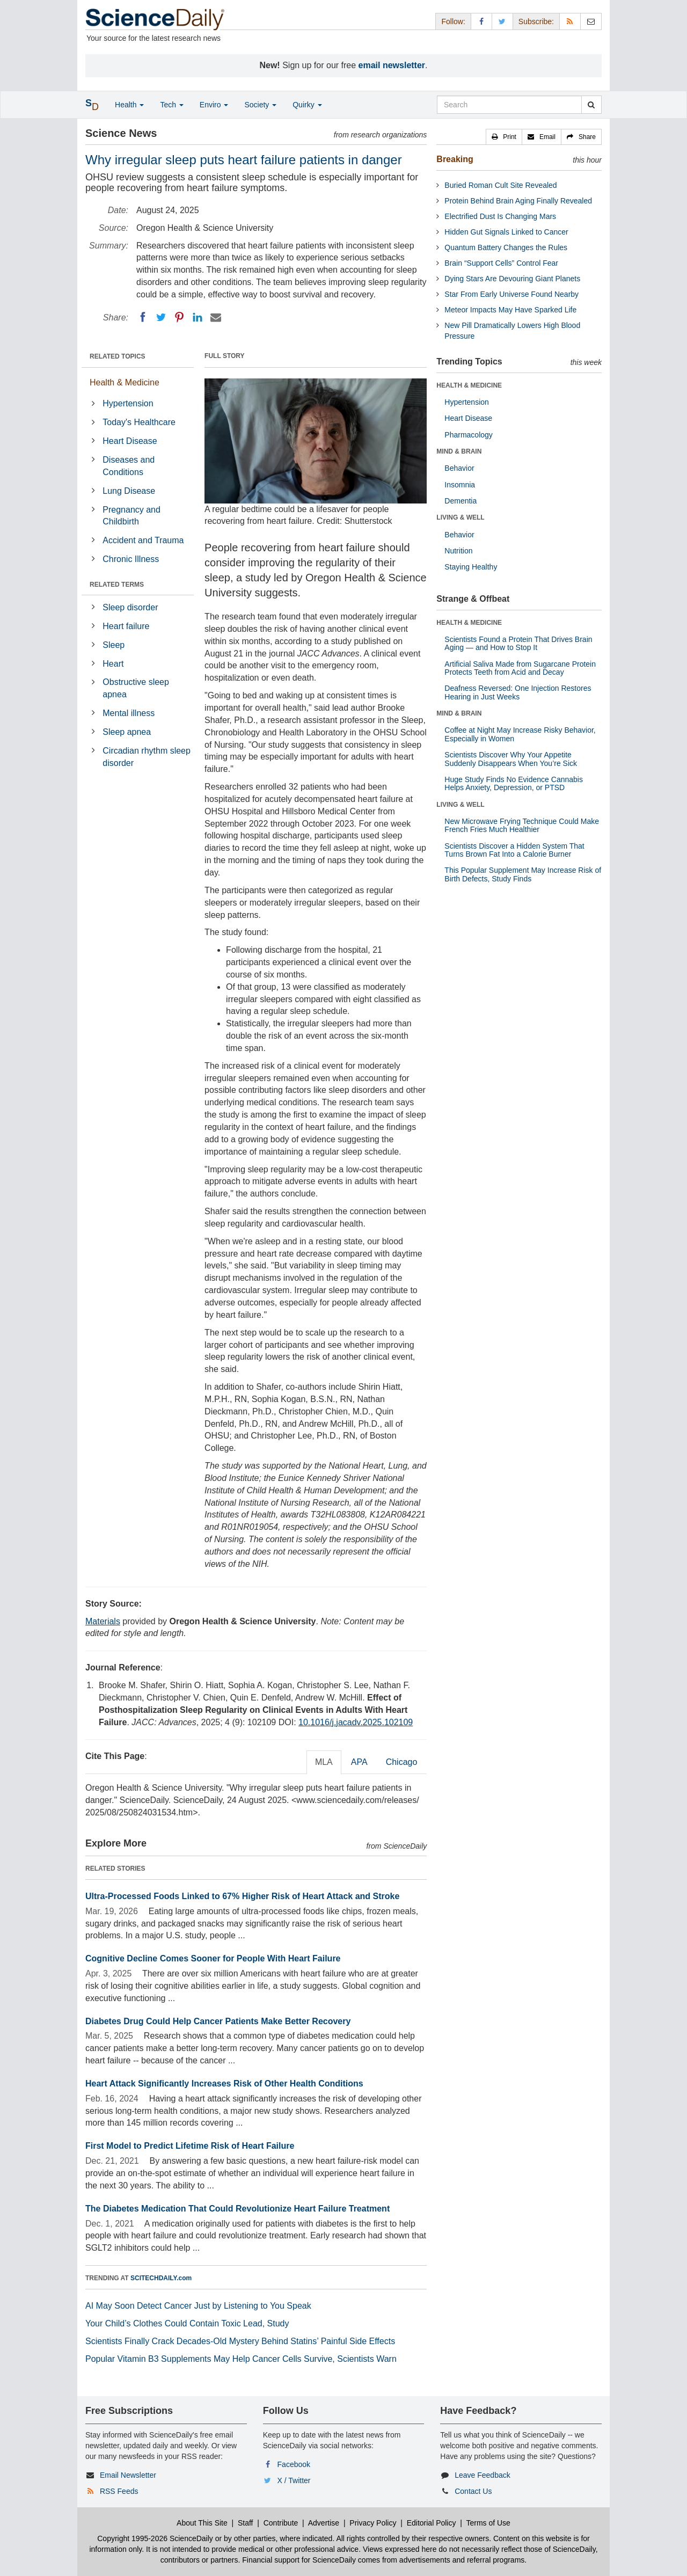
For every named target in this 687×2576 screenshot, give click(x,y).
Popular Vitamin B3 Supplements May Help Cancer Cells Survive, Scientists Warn (241, 2358)
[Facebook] (142, 317)
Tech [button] (171, 104)
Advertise (323, 2523)
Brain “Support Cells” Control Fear (501, 263)
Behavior (459, 468)
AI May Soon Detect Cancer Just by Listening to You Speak (198, 2305)
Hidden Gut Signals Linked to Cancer (506, 232)
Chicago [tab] (402, 1762)
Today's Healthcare (139, 422)
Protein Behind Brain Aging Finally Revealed (518, 200)
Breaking (454, 159)
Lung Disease (129, 490)
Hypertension (128, 403)
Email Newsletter (128, 2475)
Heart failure (126, 626)
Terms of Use (488, 2523)
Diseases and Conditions (129, 466)
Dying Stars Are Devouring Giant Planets (512, 278)
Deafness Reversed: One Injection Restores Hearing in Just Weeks (517, 692)
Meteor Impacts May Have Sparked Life (510, 309)
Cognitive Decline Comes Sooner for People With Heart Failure (213, 1958)
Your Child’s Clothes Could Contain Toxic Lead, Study (187, 2323)
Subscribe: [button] (536, 21)
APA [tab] (359, 1762)
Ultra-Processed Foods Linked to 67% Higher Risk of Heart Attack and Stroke (242, 1896)
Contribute (281, 2523)
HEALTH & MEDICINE (469, 385)
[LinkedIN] (197, 317)
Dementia (460, 501)
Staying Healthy (470, 567)
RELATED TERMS (117, 584)
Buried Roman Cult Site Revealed (500, 185)
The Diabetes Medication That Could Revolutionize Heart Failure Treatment (237, 2208)
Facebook (293, 2464)
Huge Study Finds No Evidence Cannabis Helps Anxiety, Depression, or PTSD (513, 783)
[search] (591, 105)
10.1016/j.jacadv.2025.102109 (355, 1722)
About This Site (202, 2523)
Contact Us (473, 2491)
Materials (102, 1621)
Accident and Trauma (143, 540)
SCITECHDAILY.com (161, 2278)
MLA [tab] (324, 1762)
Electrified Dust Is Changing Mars (500, 216)
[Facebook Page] (481, 21)
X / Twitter (294, 2480)
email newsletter (392, 65)
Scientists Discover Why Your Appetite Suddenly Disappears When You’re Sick (510, 758)
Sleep (114, 645)
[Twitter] (161, 317)
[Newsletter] (591, 21)
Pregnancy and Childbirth (131, 516)
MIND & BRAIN (458, 451)
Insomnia (459, 484)
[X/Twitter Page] (502, 21)
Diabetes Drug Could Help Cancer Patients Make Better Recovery (217, 2021)
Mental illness (129, 713)
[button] (504, 137)
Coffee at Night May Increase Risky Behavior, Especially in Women (519, 734)
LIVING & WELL (460, 517)
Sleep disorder (130, 607)
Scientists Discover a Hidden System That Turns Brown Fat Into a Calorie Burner (514, 850)
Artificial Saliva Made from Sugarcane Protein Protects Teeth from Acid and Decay (520, 668)
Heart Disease (130, 441)
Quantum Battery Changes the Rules (505, 247)
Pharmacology (468, 434)
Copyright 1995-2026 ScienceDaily (155, 2538)
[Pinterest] (179, 317)
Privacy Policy (372, 2523)
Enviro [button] (214, 104)
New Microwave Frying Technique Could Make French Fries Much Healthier (521, 825)
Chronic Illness (131, 559)
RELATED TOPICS (117, 356)
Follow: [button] (453, 21)
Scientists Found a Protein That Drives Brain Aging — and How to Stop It (518, 643)
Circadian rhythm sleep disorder (147, 757)
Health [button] (129, 104)
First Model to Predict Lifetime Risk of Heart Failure (189, 2145)
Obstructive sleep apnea (136, 688)
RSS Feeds (119, 2491)
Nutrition (458, 550)
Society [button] (260, 104)
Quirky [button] (307, 104)
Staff (245, 2523)
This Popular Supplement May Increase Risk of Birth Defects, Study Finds (522, 874)
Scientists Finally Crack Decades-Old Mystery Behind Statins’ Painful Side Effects (240, 2341)
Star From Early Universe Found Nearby (511, 294)
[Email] (215, 317)
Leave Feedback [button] (482, 2475)
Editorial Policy (431, 2523)
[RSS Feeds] (570, 21)
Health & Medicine (124, 382)
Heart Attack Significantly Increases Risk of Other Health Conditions (224, 2083)
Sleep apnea (127, 731)
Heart (113, 663)
